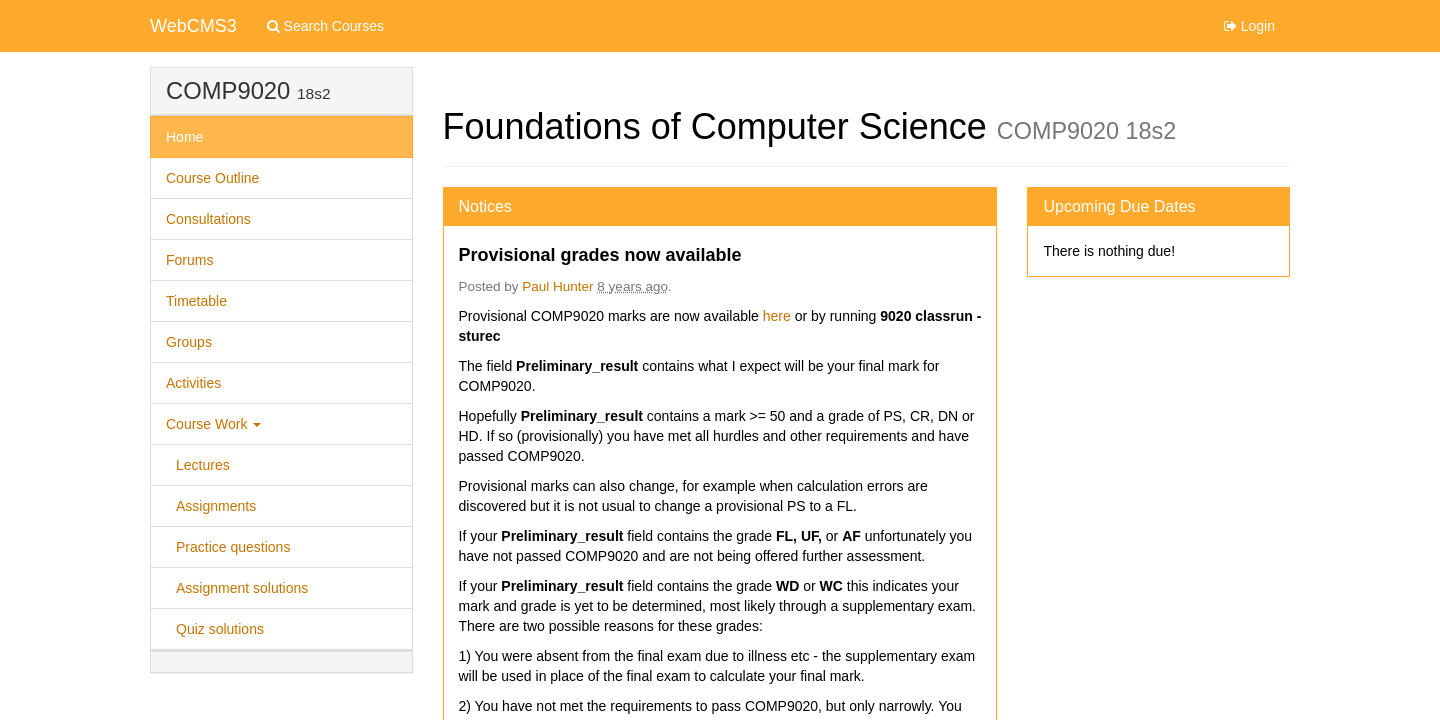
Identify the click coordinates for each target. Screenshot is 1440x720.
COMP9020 (228, 90)
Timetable (196, 301)
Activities (193, 383)
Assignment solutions (242, 588)
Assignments (216, 506)
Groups (189, 342)
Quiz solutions (220, 629)
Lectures (203, 465)
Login (1249, 26)
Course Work (213, 424)
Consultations (208, 219)
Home (184, 137)
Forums (189, 260)
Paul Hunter (557, 286)
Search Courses (325, 26)
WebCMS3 (193, 26)
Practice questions (233, 547)
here (779, 316)
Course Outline (212, 178)
